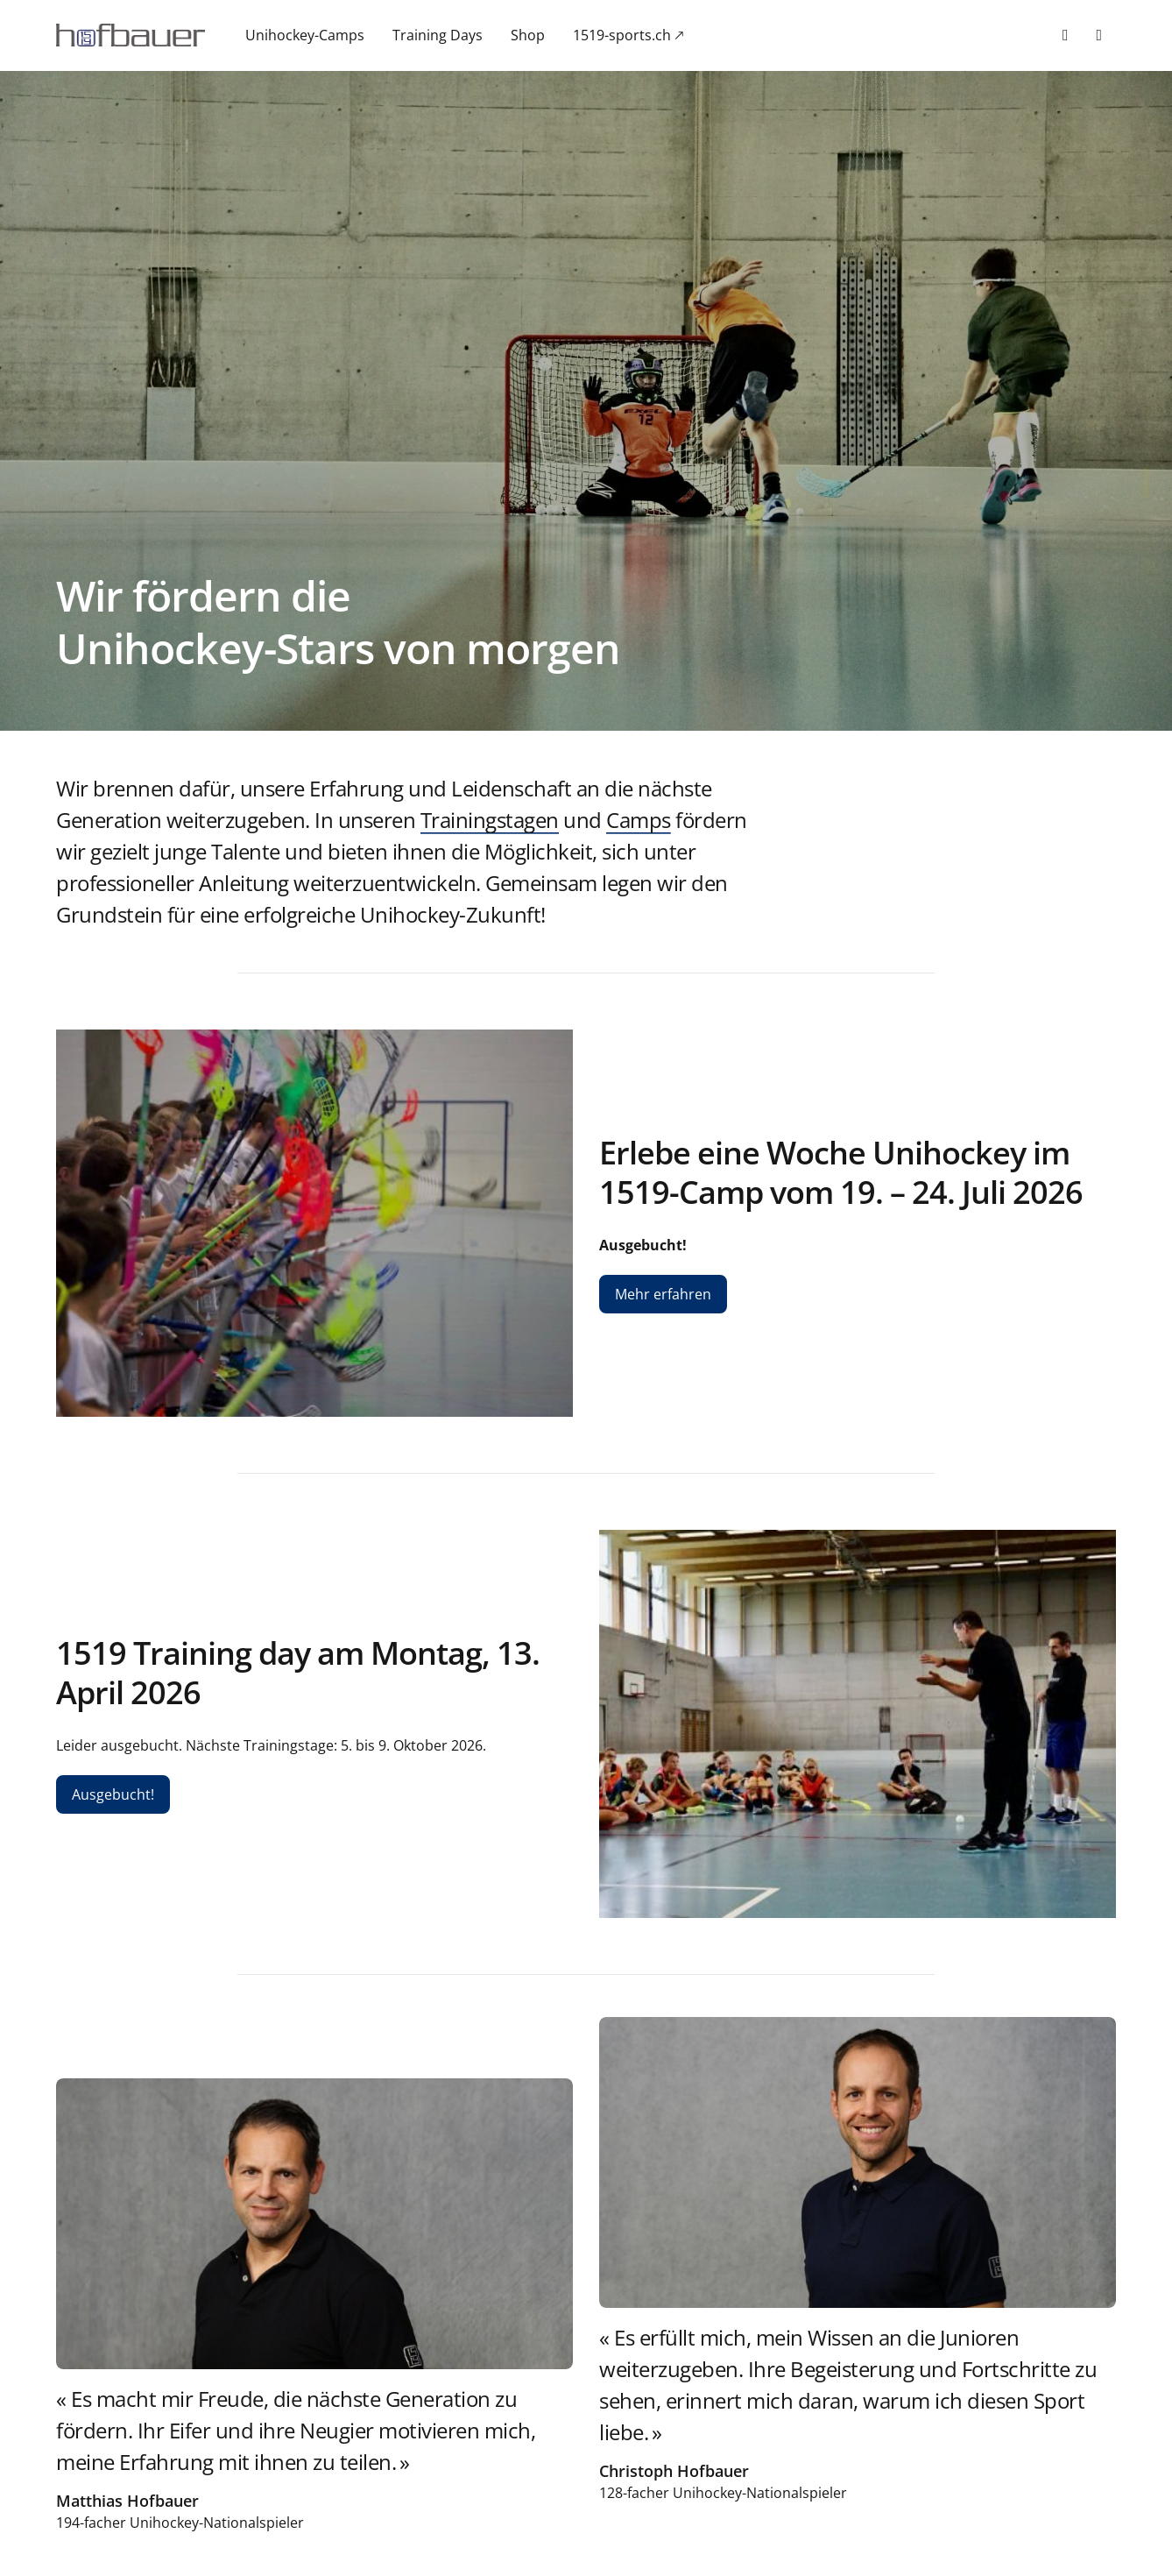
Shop (528, 35)
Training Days (437, 35)
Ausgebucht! (113, 1794)
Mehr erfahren (663, 1294)
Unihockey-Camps (304, 35)
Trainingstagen (489, 819)
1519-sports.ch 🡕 (628, 35)
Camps (638, 819)
